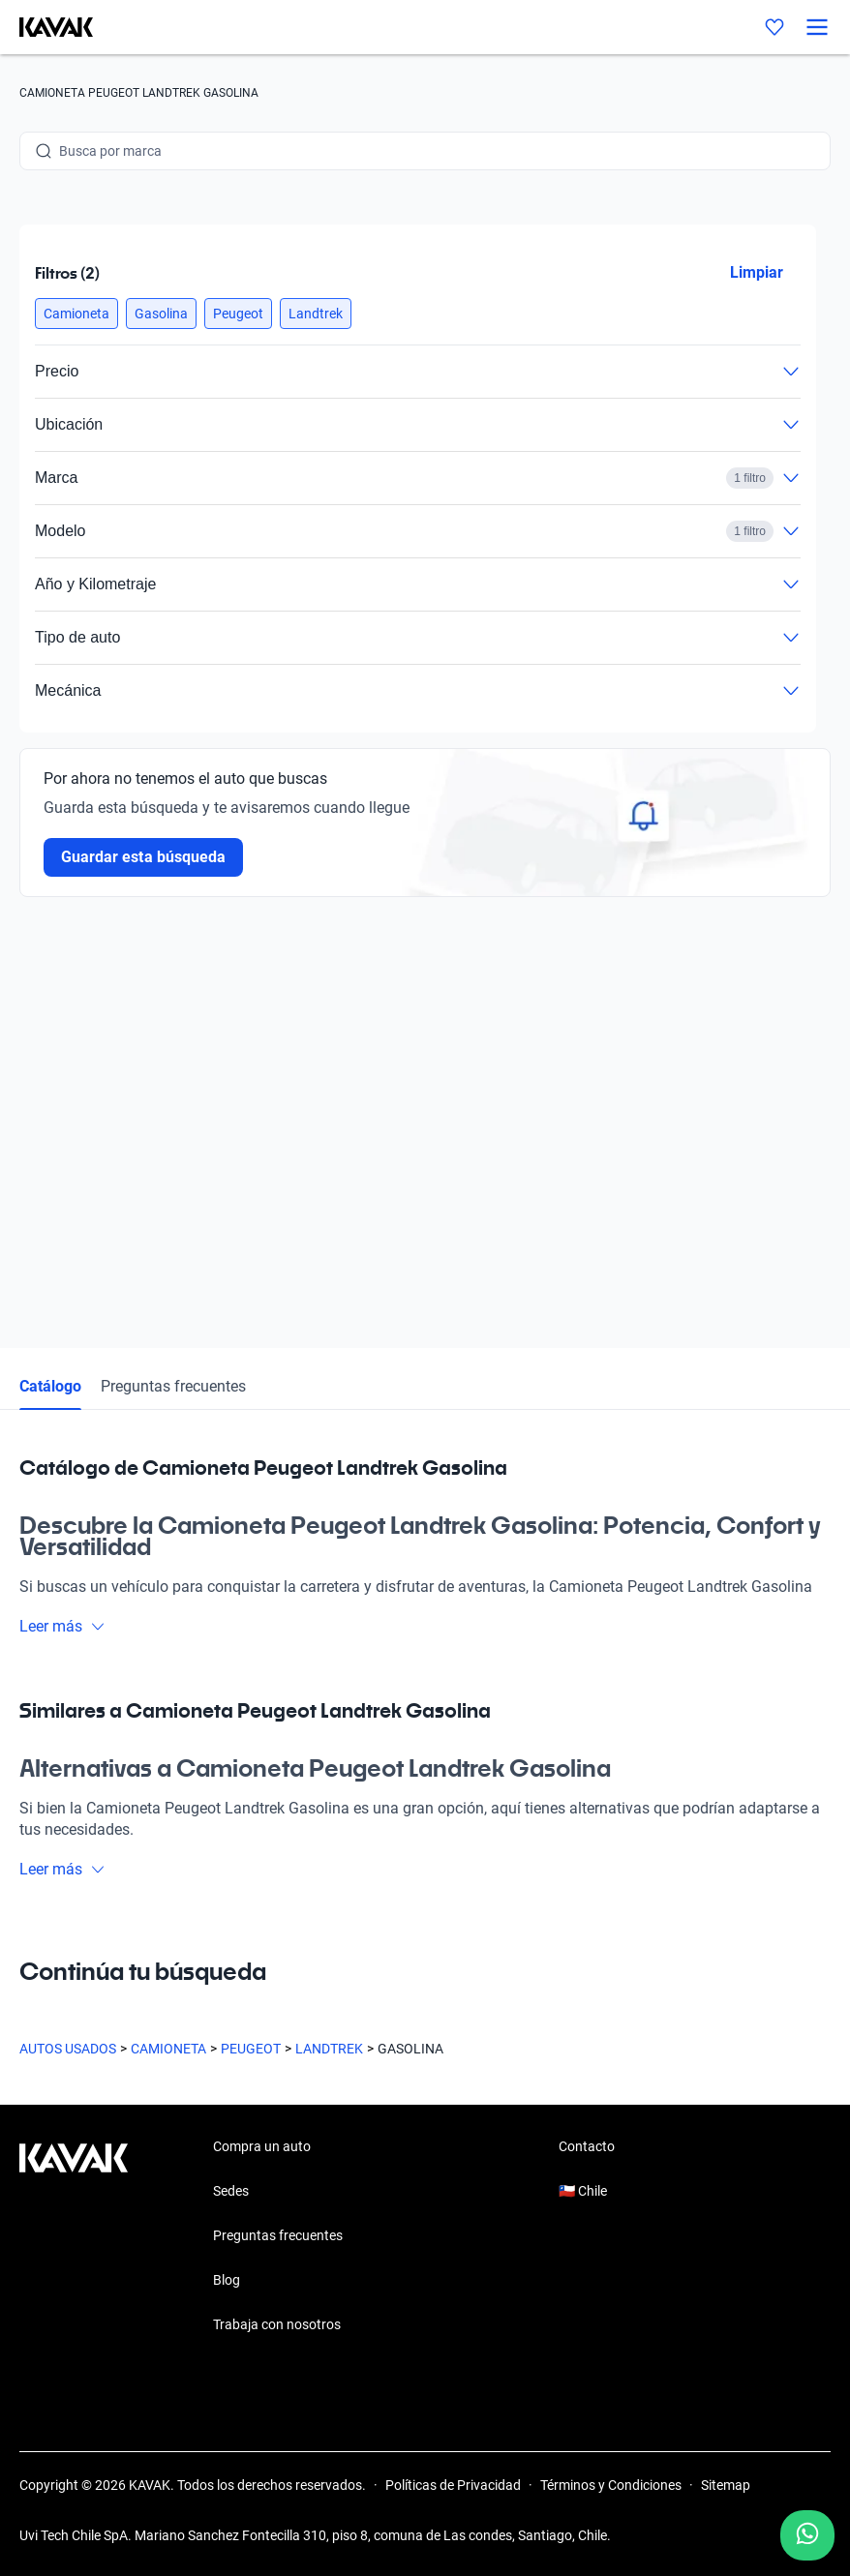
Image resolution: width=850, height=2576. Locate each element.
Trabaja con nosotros (277, 2324)
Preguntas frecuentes (173, 1386)
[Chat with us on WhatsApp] (807, 2535)
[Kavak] (46, 27)
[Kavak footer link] (73, 2237)
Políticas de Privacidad (453, 2485)
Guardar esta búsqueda (143, 857)
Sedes (231, 2191)
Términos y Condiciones (611, 2485)
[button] (76, 313)
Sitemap (725, 2485)
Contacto (587, 2146)
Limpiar (756, 272)
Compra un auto (262, 2146)
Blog (226, 2280)
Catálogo (50, 1386)
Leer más (62, 1626)
